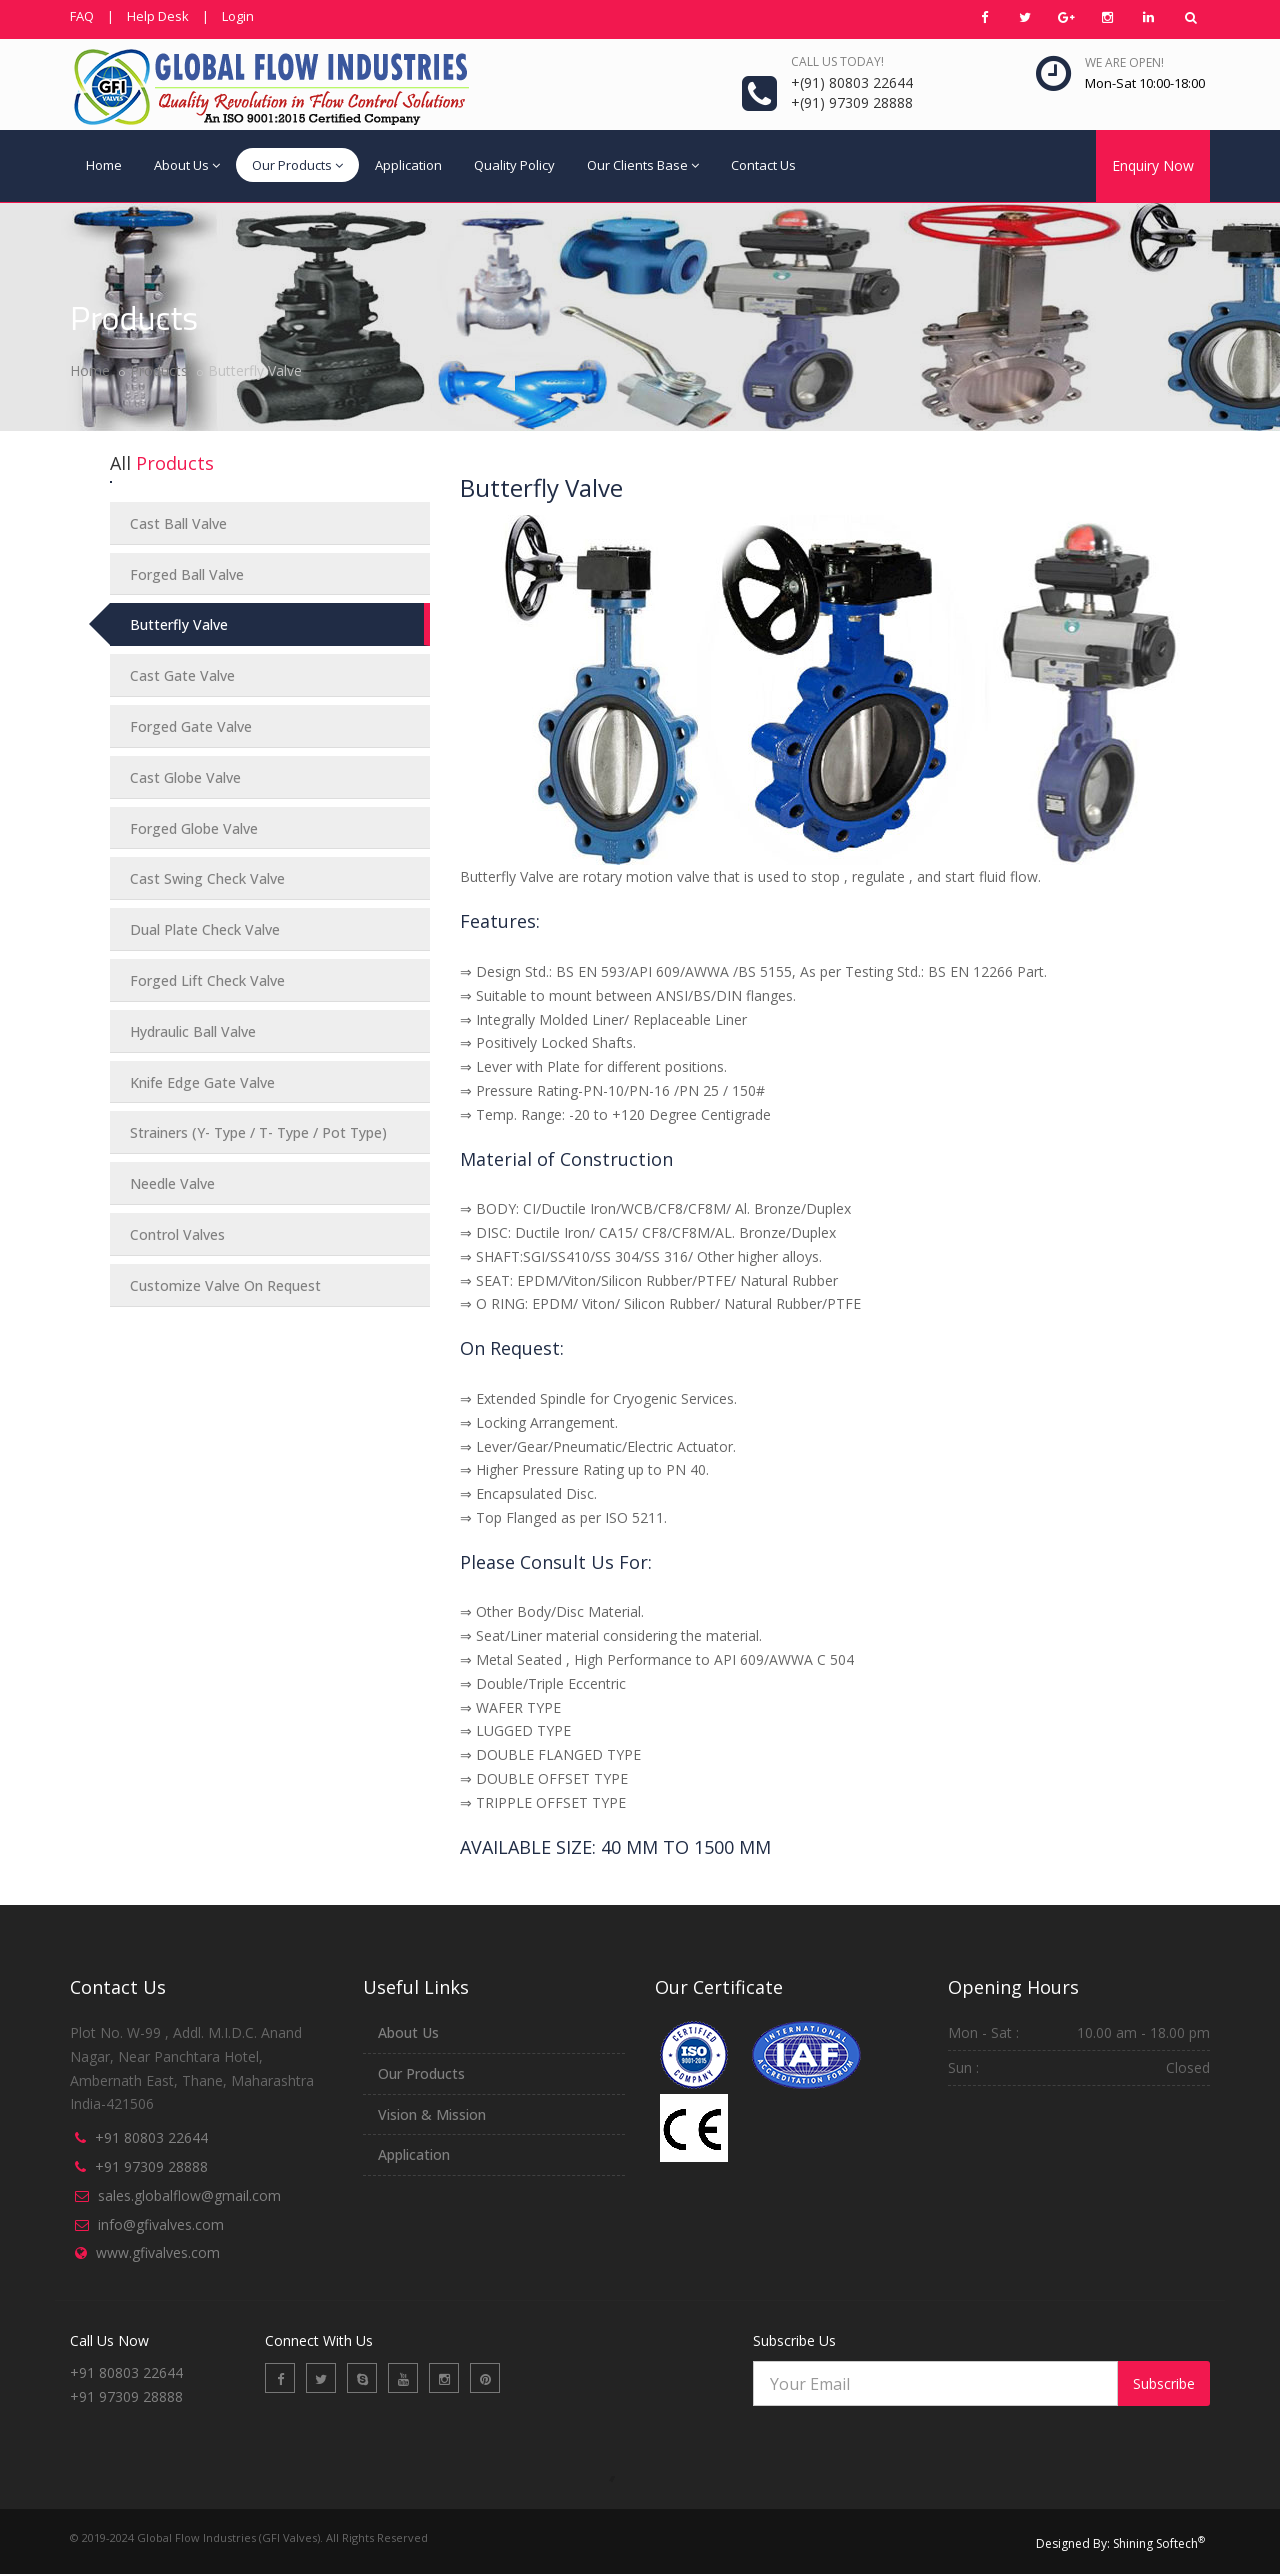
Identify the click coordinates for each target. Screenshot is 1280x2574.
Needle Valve (172, 1183)
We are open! (1124, 62)
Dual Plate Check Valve (205, 929)
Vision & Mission (432, 2114)
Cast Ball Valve (178, 523)
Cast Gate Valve (182, 675)
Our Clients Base (643, 165)
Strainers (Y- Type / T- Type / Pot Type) (258, 1132)
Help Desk (158, 16)
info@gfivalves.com (161, 2224)
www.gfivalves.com (158, 2252)
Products (159, 370)
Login (238, 16)
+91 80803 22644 (151, 2137)
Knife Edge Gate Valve (202, 1082)
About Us (187, 165)
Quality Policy (514, 165)
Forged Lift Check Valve (207, 980)
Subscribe (1164, 2383)
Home (104, 165)
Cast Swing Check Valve (207, 878)
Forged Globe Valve (194, 828)
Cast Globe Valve (185, 777)
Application (408, 165)
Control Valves (177, 1234)
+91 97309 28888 (151, 2166)
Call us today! (837, 61)
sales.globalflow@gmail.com (189, 2195)
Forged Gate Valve (191, 726)
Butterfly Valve (179, 624)
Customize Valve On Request (225, 1285)
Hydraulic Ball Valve (193, 1031)
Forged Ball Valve (187, 574)
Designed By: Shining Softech (1120, 2543)
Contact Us (763, 165)
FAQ (82, 16)
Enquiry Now (1153, 165)
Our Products (297, 165)
